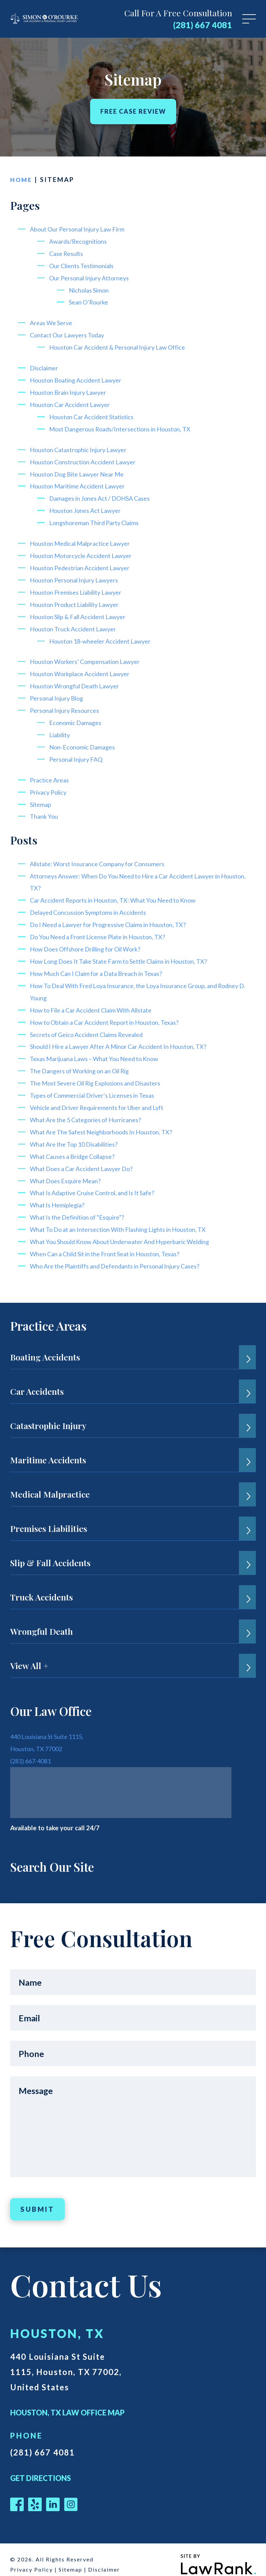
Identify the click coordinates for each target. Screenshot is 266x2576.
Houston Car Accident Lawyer (73, 402)
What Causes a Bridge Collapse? (76, 1146)
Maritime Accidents (48, 1448)
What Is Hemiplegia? (59, 1194)
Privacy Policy (50, 786)
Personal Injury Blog (58, 693)
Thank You (44, 810)
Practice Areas (51, 774)
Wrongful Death (41, 1620)
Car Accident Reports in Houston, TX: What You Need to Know (119, 893)
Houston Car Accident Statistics (95, 415)
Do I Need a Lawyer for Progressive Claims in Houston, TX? (115, 917)
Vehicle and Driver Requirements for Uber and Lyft (102, 1098)
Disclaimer (45, 366)
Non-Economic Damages (84, 741)
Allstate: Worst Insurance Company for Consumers (102, 857)
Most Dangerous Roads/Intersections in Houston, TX (125, 426)
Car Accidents (37, 1380)
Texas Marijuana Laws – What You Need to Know (99, 1050)
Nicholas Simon (90, 289)
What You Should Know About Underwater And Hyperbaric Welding (126, 1231)
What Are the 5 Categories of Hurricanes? (90, 1110)
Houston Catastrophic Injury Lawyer (81, 447)
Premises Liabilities (48, 1517)
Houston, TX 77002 (38, 1737)
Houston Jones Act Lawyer (87, 507)
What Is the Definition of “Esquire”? (81, 1206)
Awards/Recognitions (80, 241)
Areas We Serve (53, 322)
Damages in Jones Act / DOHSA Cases (104, 495)
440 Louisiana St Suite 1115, (50, 1725)
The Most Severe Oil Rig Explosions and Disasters (101, 1074)
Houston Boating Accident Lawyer (79, 378)
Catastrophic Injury (48, 1414)
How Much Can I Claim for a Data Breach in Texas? (101, 965)
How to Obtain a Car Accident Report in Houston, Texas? (110, 1014)
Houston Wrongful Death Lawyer (77, 681)
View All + (29, 1654)
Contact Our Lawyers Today (70, 334)
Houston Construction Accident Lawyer (86, 459)
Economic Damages (76, 717)
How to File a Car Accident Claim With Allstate (97, 1001)
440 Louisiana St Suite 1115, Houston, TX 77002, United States (68, 2359)
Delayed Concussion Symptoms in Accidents (93, 905)
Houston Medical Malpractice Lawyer (84, 540)
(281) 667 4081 (202, 25)
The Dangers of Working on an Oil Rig (84, 1062)
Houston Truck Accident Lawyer (75, 624)
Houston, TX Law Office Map (67, 2401)
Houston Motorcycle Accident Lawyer (84, 552)
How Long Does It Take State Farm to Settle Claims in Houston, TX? (126, 953)
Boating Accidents (45, 1345)
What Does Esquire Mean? (68, 1170)
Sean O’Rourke (90, 301)
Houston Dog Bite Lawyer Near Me (80, 471)
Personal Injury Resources (67, 705)
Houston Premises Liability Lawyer (79, 588)
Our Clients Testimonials (84, 265)
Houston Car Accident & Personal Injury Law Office (122, 346)
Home (22, 179)
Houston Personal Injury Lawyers (77, 576)
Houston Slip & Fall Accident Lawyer (82, 612)
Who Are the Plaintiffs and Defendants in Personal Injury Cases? (123, 1255)
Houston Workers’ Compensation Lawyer (88, 657)
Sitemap (41, 798)
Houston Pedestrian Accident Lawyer (84, 564)
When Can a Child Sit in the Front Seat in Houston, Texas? (111, 1242)
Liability (60, 729)
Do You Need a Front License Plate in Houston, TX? (103, 929)
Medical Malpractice (50, 1482)
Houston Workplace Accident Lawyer (83, 669)
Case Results (68, 253)
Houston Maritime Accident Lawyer (81, 483)
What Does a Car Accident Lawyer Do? (85, 1158)
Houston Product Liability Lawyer (78, 600)
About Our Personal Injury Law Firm (80, 229)
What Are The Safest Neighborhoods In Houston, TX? (106, 1122)
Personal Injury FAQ (77, 753)
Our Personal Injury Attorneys (92, 277)
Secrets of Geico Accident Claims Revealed (92, 1026)
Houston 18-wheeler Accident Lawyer (103, 636)
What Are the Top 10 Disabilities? (78, 1134)
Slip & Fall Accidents (50, 1551)
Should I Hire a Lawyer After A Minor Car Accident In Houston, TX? (125, 1038)
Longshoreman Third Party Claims (97, 519)
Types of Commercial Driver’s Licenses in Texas (97, 1086)
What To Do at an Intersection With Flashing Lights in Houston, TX (125, 1218)
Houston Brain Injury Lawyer (70, 390)
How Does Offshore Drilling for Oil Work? (90, 941)
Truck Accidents (41, 1585)
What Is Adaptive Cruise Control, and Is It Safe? (98, 1182)
